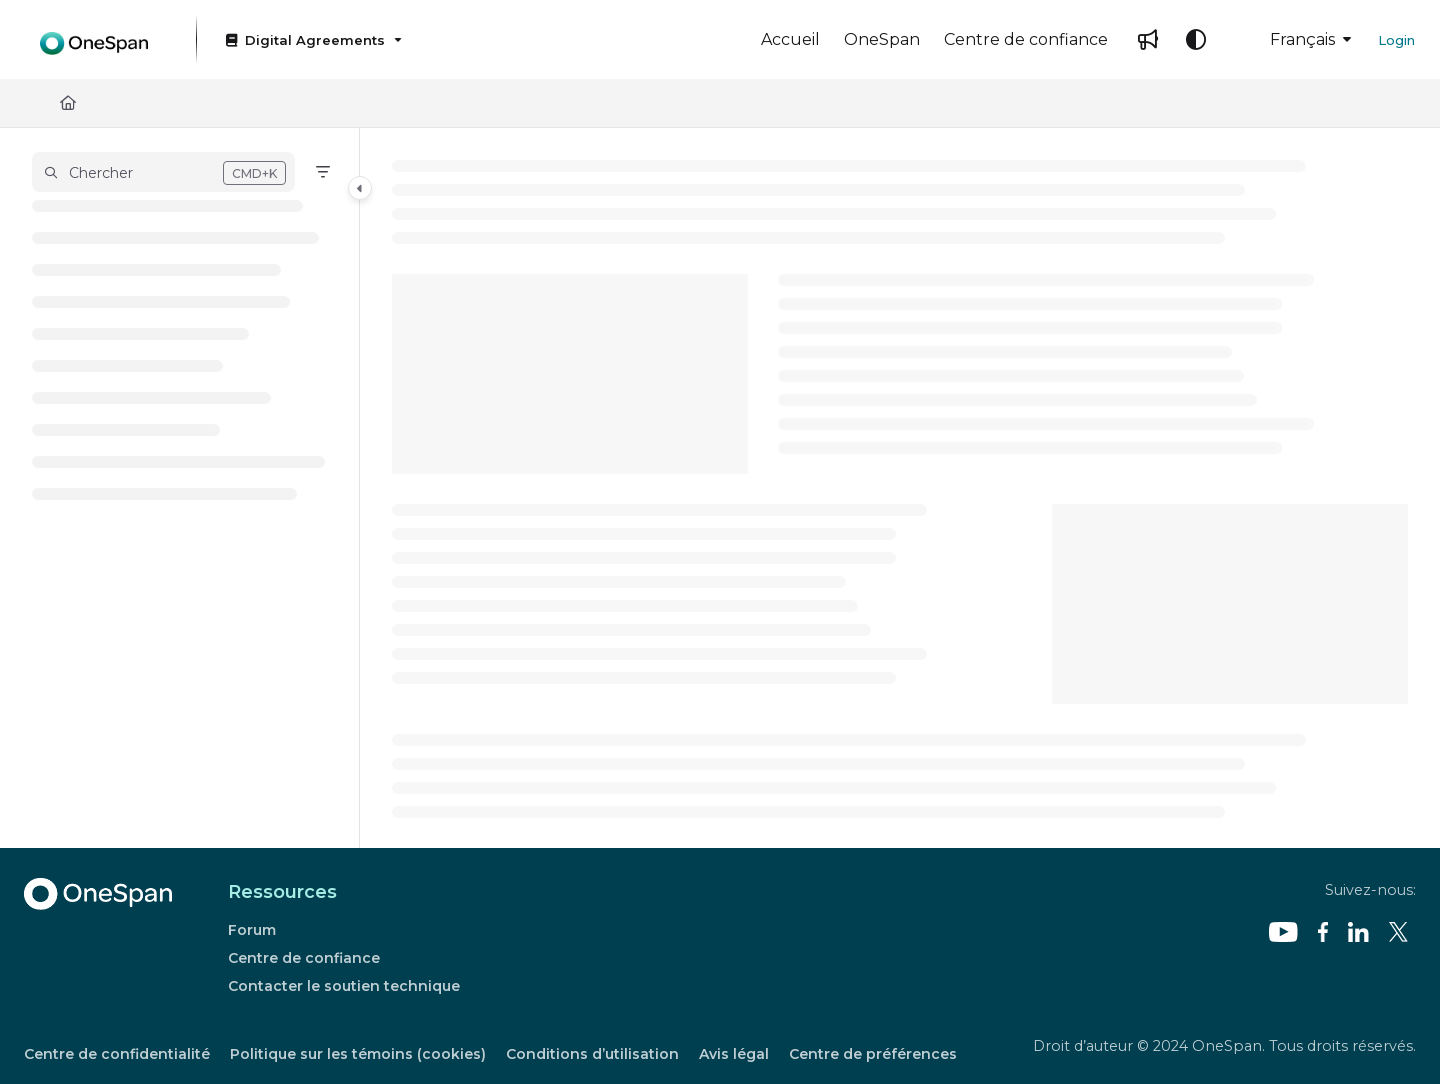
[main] (900, 488)
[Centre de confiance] (1026, 40)
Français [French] (1288, 39)
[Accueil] (790, 40)
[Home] (68, 104)
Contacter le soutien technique (344, 986)
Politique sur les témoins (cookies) (358, 1054)
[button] (163, 172)
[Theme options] (1196, 40)
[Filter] (323, 172)
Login (1396, 40)
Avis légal (734, 1054)
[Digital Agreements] (312, 39)
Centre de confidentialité (117, 1054)
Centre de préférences (873, 1054)
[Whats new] (1148, 40)
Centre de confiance (304, 958)
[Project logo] (94, 39)
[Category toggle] (360, 188)
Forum (252, 930)
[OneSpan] (882, 40)
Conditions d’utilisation (592, 1054)
